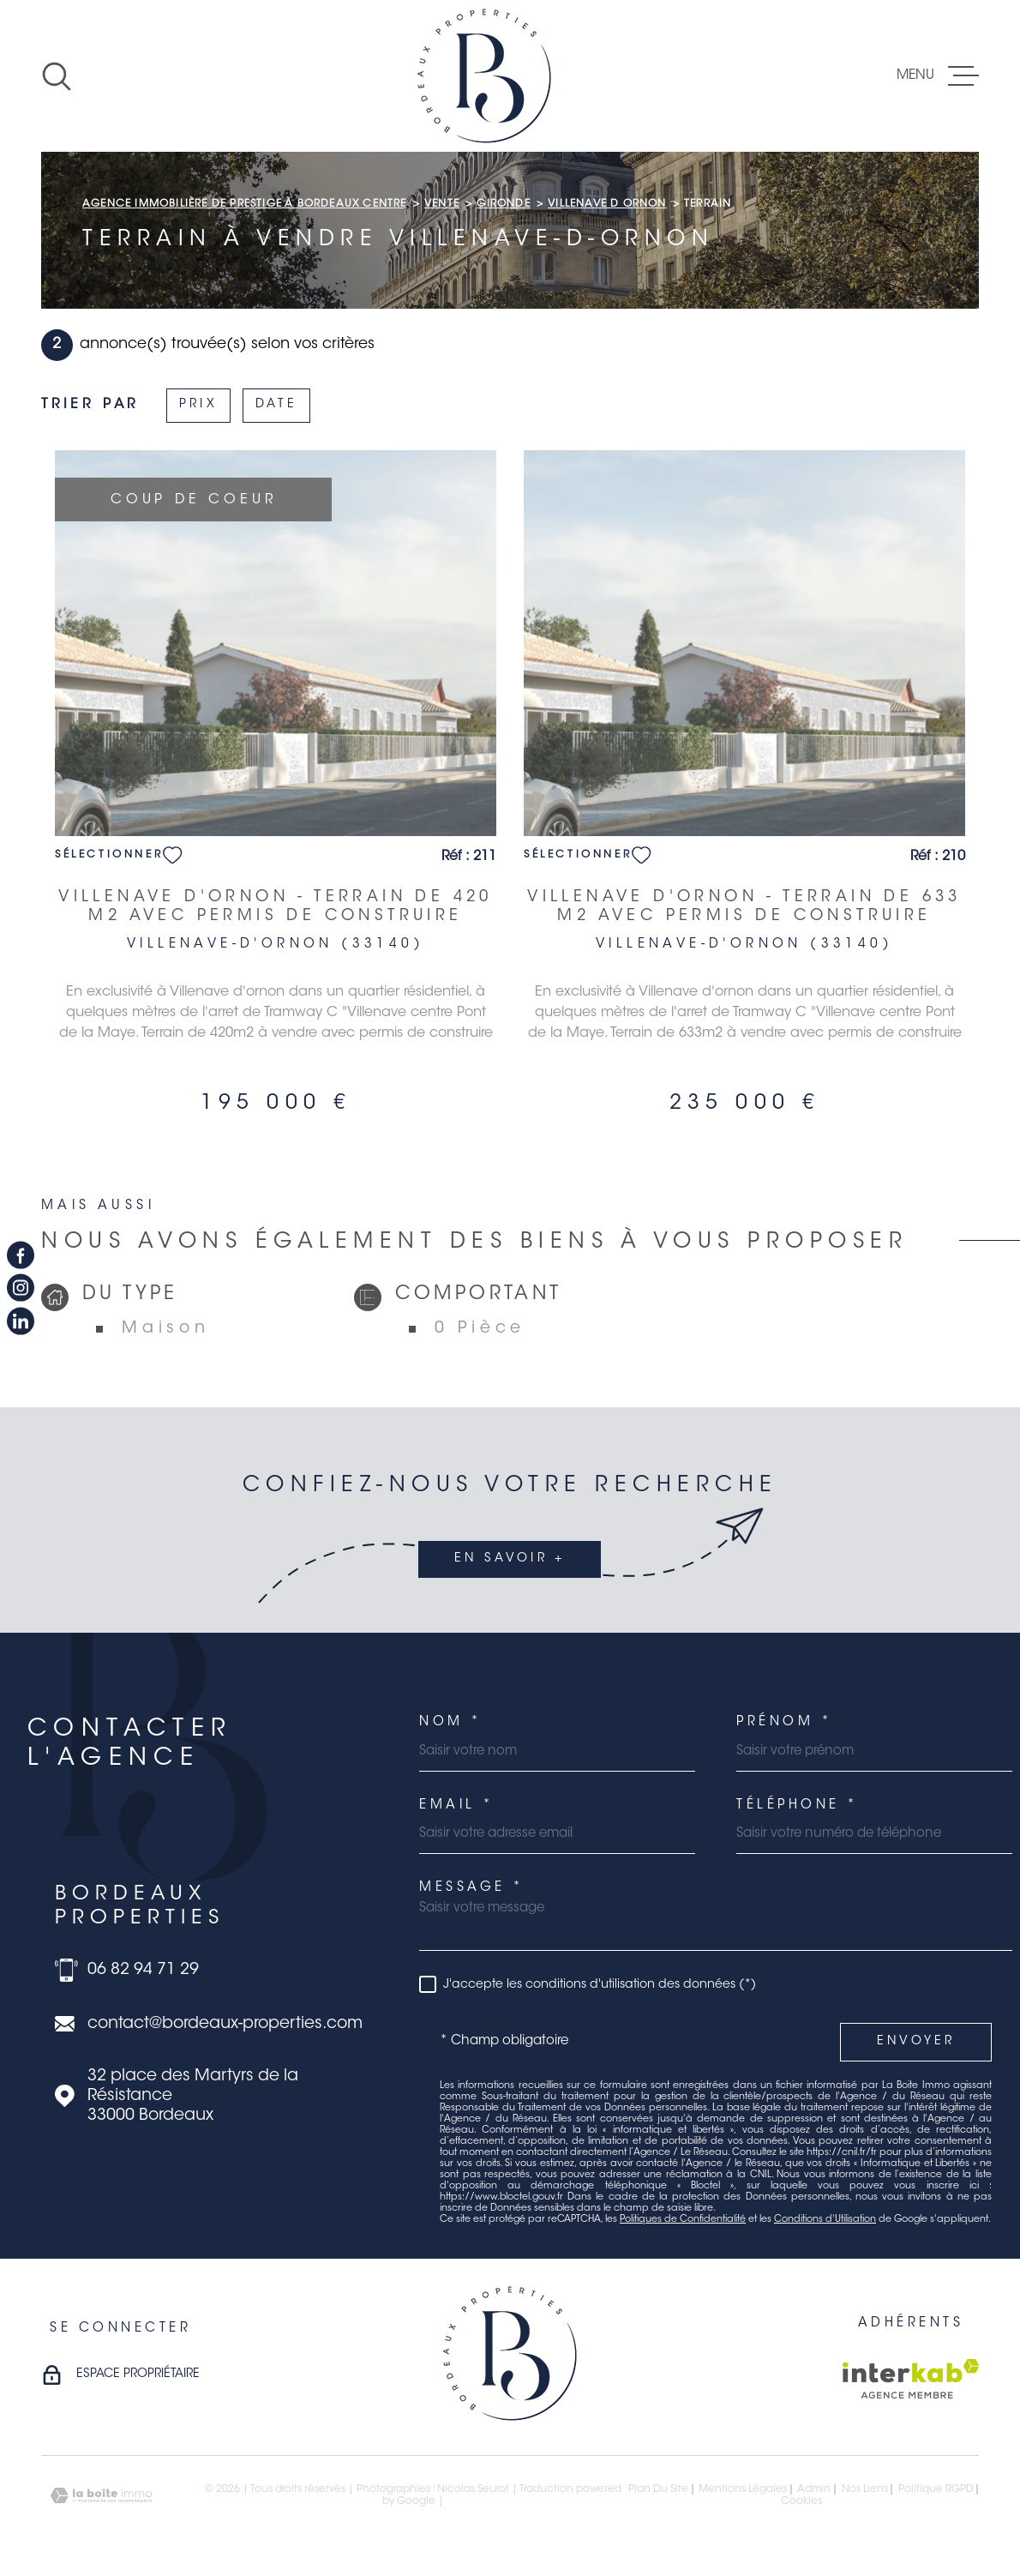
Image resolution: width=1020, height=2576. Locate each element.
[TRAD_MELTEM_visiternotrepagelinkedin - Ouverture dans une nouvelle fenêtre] (20, 1320)
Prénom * (784, 1722)
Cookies (801, 2501)
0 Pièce (480, 1329)
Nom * (451, 1722)
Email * (457, 1805)
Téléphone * (797, 1805)
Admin (814, 2489)
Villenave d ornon (607, 204)
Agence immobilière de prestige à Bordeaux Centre (244, 204)
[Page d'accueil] (484, 76)
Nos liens (865, 2489)
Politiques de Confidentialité (683, 2219)
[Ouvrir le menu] (938, 76)
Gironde (503, 204)
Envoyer (916, 2042)
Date (276, 405)
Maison (165, 1329)
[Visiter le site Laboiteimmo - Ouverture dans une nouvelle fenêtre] (101, 2496)
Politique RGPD (936, 2489)
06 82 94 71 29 (143, 1970)
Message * (472, 1887)
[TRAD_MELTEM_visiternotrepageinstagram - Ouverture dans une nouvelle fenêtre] (20, 1288)
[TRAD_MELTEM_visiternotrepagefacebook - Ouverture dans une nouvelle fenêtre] (20, 1255)
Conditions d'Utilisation (825, 2219)
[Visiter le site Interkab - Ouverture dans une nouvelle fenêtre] (911, 2378)
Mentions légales (743, 2489)
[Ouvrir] (56, 76)
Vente (441, 204)
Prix (198, 405)
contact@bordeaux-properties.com (225, 2024)
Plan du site (658, 2489)
